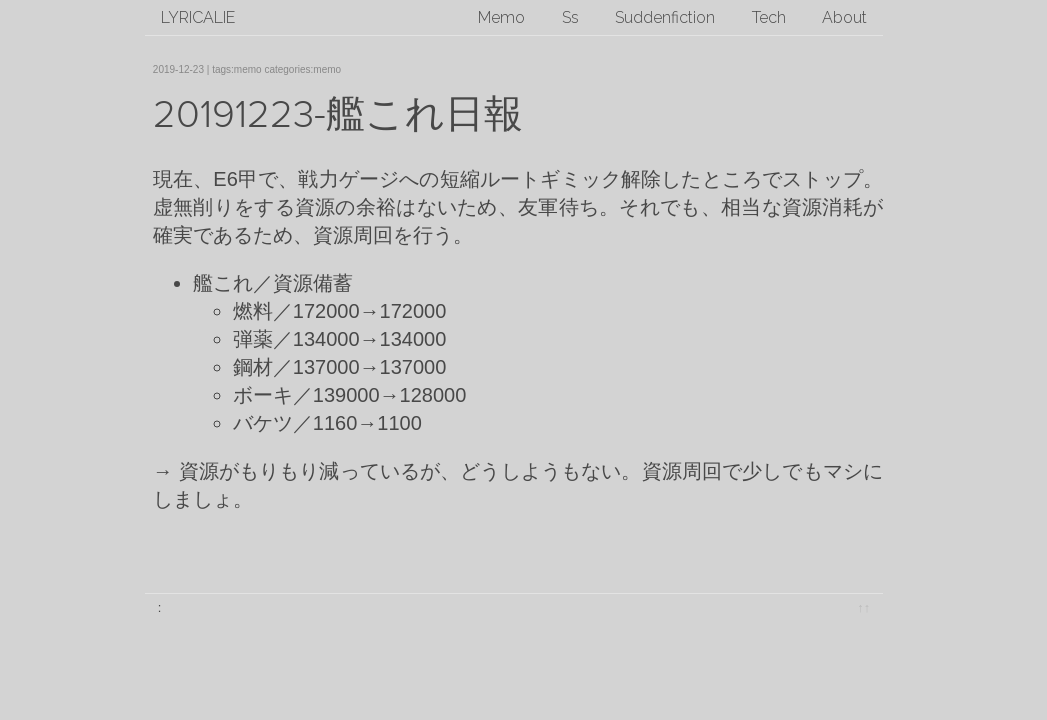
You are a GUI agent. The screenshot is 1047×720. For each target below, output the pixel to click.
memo (248, 69)
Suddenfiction (665, 17)
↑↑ (863, 607)
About (844, 17)
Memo (501, 17)
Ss (570, 17)
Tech (769, 17)
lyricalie (198, 17)
